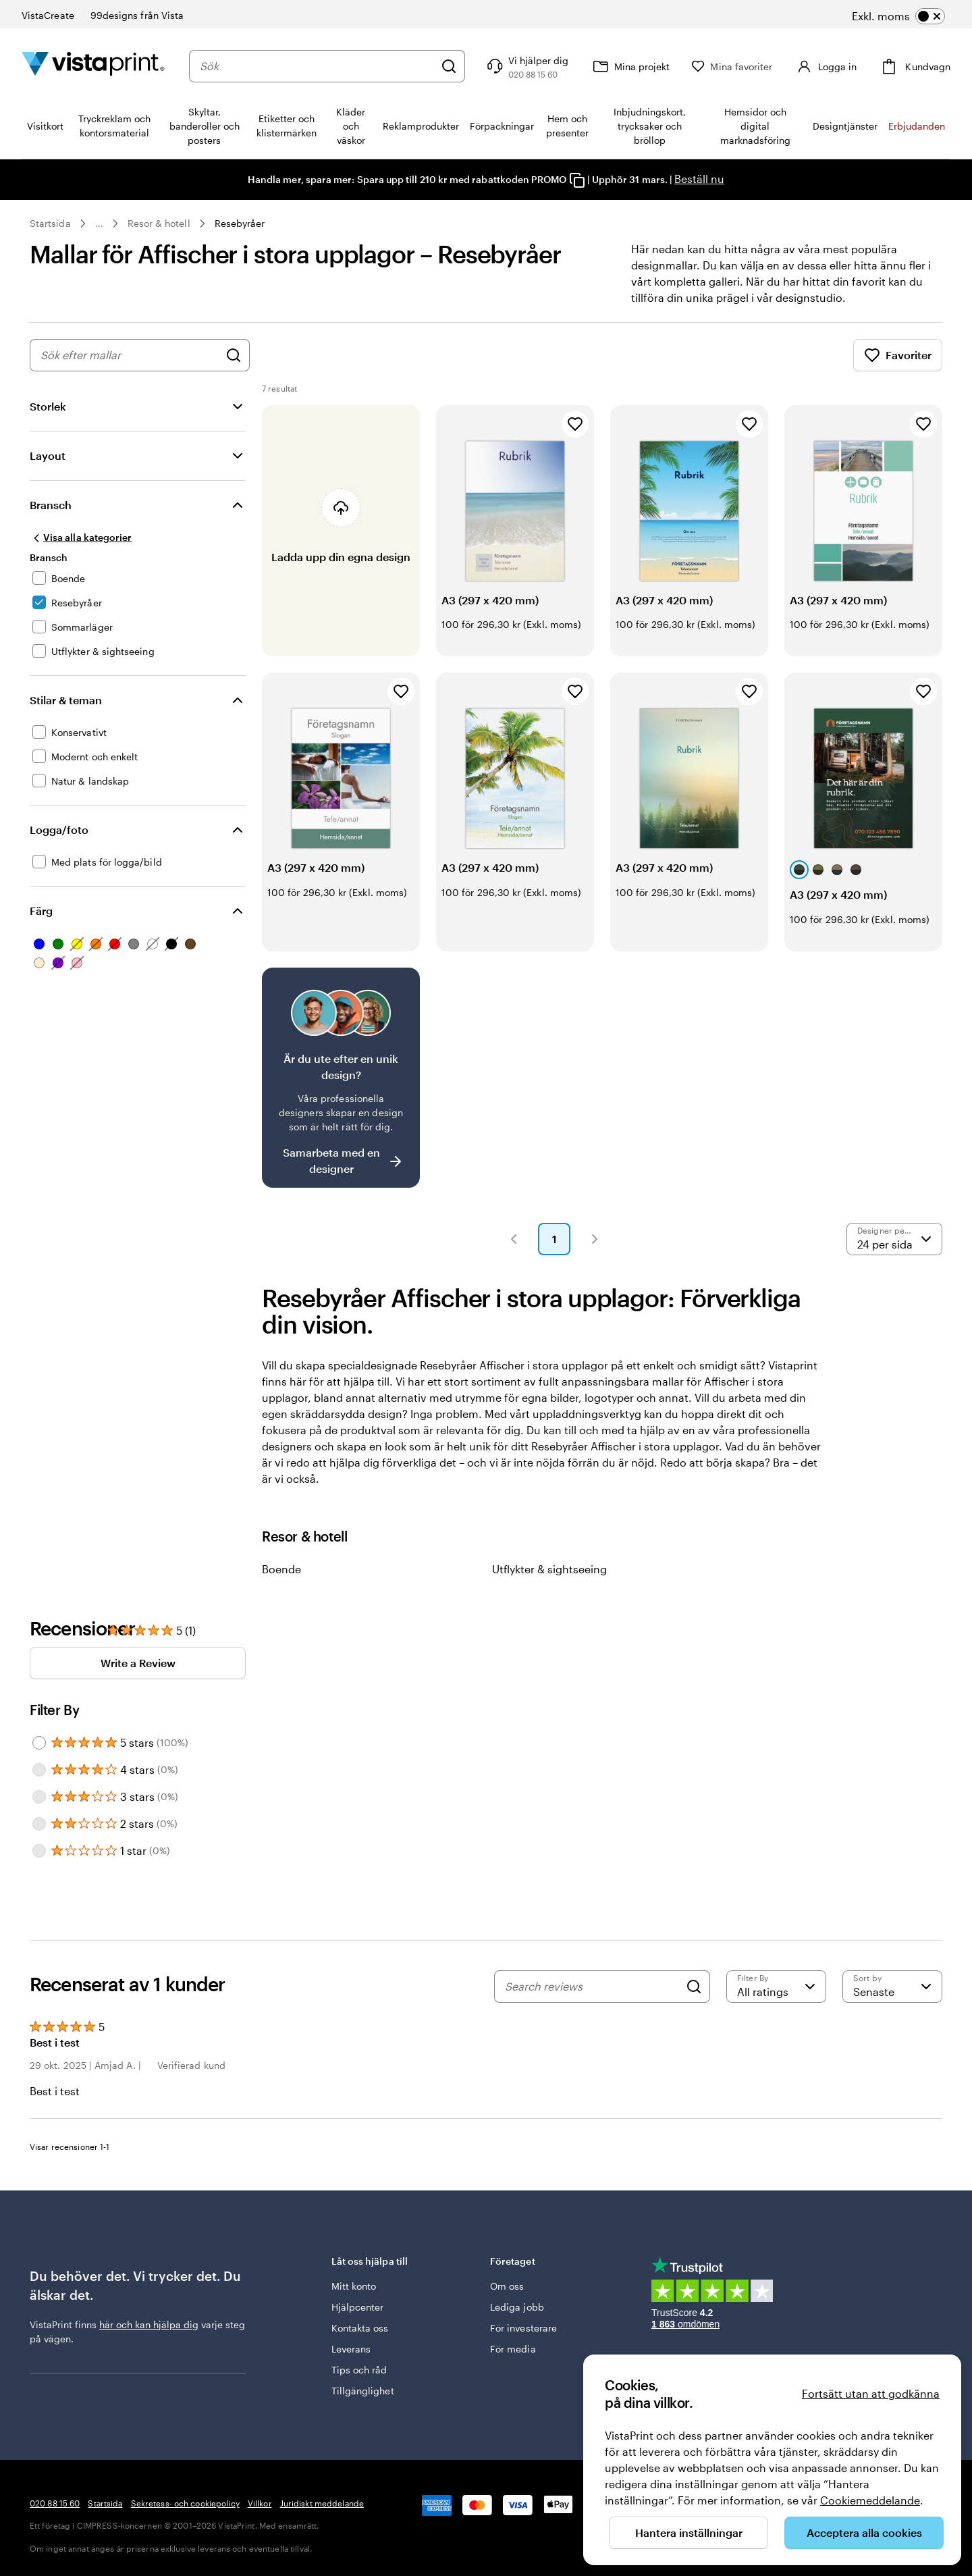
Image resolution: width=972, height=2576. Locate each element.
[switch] (898, 16)
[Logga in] (825, 66)
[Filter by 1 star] (39, 1851)
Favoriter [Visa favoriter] (898, 355)
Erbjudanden (916, 126)
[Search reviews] (592, 1986)
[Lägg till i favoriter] (575, 424)
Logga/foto (59, 829)
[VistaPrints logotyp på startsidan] (93, 66)
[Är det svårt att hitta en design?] (341, 1078)
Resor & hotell (159, 223)
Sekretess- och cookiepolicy (185, 2503)
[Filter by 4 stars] (39, 1770)
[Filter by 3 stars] (39, 1797)
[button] (513, 1239)
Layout (47, 455)
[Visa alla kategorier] (81, 537)
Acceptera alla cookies (864, 2532)
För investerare (523, 2328)
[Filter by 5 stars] (39, 1743)
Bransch (51, 504)
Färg (41, 910)
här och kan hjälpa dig (148, 2324)
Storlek (48, 406)
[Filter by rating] (776, 1986)
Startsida (50, 223)
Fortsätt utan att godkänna (871, 2393)
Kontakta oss (360, 2328)
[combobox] (317, 66)
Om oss (507, 2286)
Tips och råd (359, 2369)
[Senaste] (892, 1986)
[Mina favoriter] (731, 66)
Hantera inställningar (688, 2532)
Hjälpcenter (357, 2307)
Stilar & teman (66, 699)
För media (513, 2349)
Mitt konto (354, 2286)
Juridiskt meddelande (322, 2503)
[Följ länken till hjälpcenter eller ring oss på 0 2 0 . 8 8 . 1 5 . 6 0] (526, 66)
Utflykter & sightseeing (549, 1568)
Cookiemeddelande (870, 2500)
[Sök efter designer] (233, 355)
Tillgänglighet (362, 2390)
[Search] (693, 1986)
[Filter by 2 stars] (39, 1824)
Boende (281, 1568)
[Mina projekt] (630, 66)
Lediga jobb (517, 2307)
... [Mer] (99, 223)
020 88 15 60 (55, 2503)
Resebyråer (240, 223)
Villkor (260, 2503)
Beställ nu (699, 178)
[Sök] (448, 66)
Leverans (351, 2349)
